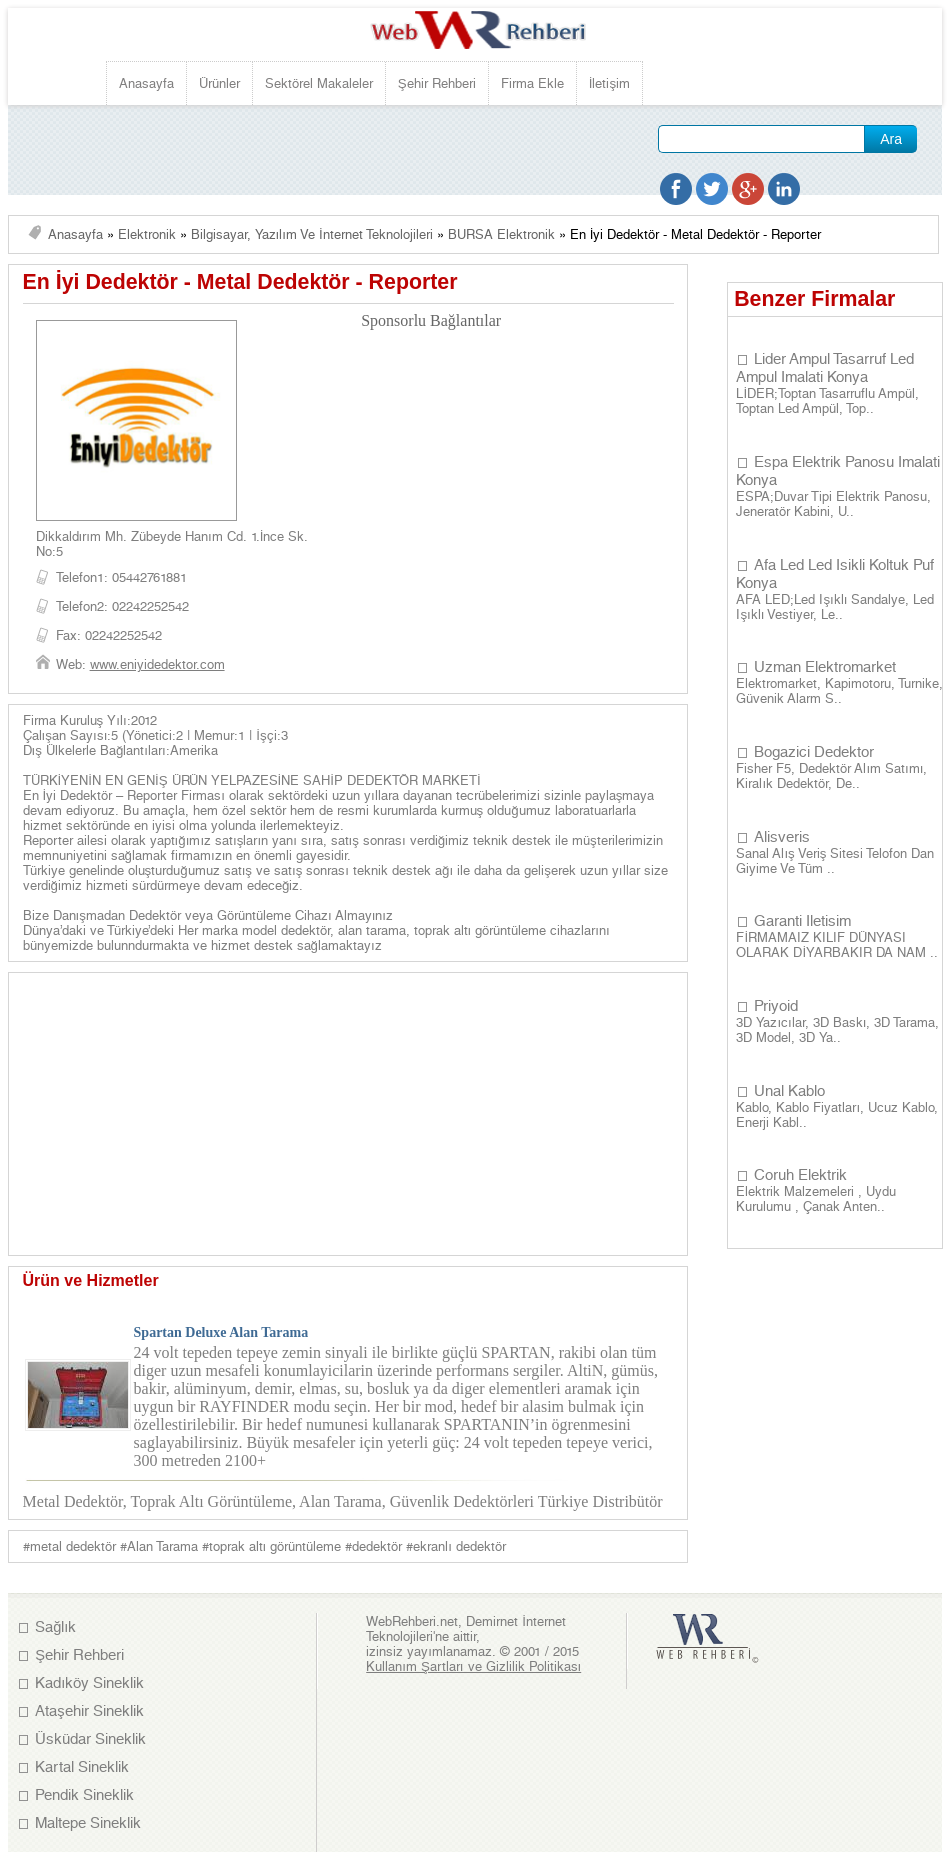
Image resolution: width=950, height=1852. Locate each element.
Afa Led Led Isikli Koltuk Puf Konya (835, 574)
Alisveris (782, 837)
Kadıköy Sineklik (89, 1683)
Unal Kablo (789, 1091)
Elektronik (147, 234)
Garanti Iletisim (802, 921)
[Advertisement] (392, 211)
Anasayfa (146, 83)
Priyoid (776, 1006)
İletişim (609, 83)
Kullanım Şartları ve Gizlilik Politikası (473, 1666)
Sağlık (55, 1627)
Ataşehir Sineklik (89, 1711)
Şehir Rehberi (437, 83)
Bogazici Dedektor (814, 752)
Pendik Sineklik (84, 1795)
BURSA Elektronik (501, 234)
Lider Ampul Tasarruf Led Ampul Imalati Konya (825, 368)
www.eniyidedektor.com (157, 664)
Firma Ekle (532, 83)
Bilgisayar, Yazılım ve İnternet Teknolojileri (312, 234)
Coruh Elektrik (800, 1175)
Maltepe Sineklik (88, 1823)
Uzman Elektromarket (825, 667)
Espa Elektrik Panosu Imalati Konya (838, 471)
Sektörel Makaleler (319, 83)
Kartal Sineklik (82, 1767)
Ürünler (219, 83)
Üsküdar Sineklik (90, 1739)
